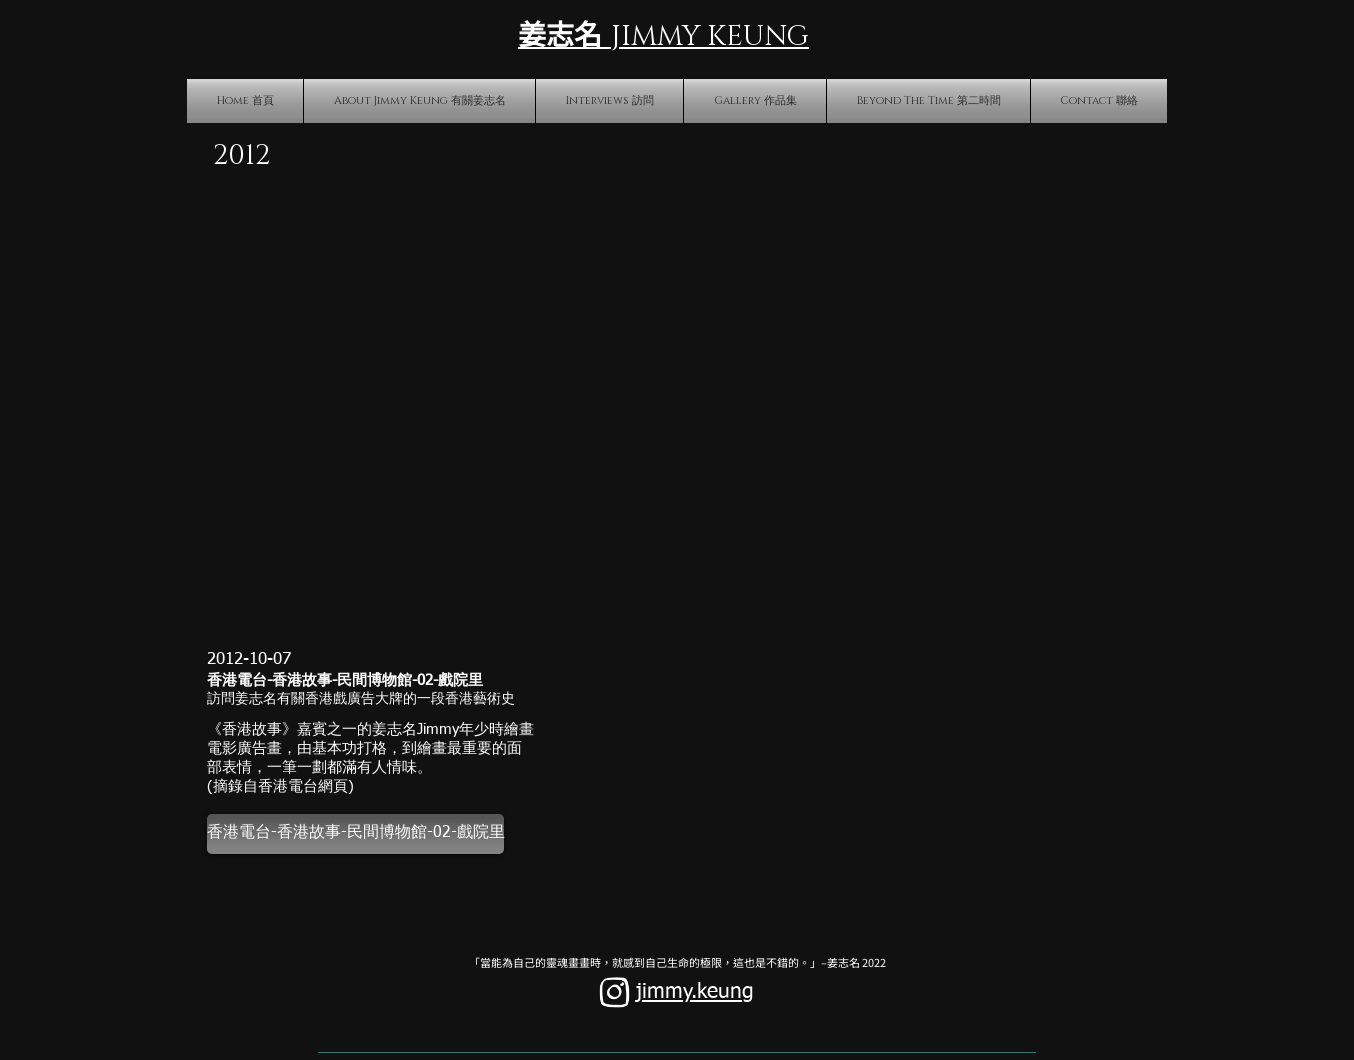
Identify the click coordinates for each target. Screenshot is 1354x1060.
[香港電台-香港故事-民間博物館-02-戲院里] (355, 834)
